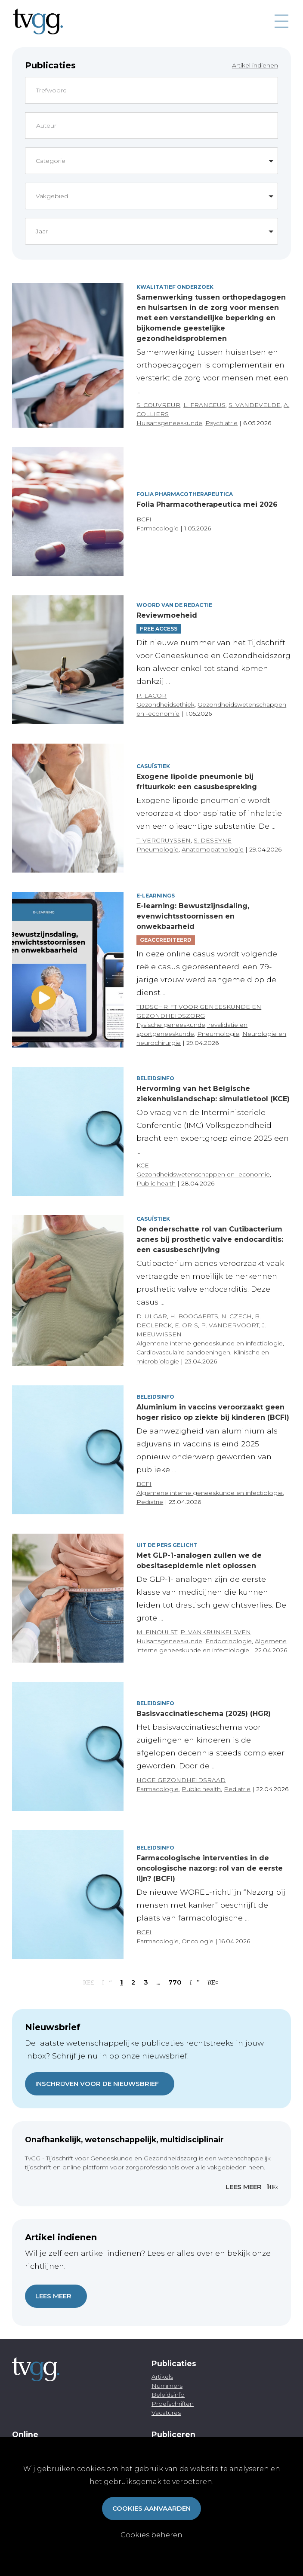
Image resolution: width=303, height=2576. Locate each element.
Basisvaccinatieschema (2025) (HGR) (203, 1713)
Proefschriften (173, 2404)
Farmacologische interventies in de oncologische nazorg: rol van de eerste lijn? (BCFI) (209, 1868)
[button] (151, 160)
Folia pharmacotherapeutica (184, 494)
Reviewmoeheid (166, 615)
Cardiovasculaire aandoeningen (183, 1352)
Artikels (162, 2376)
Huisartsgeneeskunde (169, 423)
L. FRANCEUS (204, 405)
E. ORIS (186, 1325)
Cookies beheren (151, 2535)
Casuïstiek (153, 766)
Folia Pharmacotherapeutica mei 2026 (207, 504)
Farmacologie (157, 528)
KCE (142, 1165)
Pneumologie (157, 849)
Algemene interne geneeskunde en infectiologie (209, 1343)
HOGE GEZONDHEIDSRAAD (181, 1780)
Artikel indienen (255, 65)
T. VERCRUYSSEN (163, 840)
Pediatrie (149, 1502)
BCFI (144, 519)
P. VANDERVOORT (230, 1325)
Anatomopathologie (213, 849)
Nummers (167, 2385)
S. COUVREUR (158, 405)
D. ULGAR (151, 1316)
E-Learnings (155, 895)
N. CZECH (236, 1316)
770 (175, 1982)
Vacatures (166, 2413)
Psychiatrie (221, 423)
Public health (156, 1183)
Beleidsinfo (155, 1078)
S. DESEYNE (213, 840)
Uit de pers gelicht (167, 1545)
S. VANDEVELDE (255, 405)
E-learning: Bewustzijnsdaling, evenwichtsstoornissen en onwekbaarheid (192, 916)
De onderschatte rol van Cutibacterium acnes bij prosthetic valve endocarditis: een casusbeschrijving (209, 1239)
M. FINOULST (156, 1632)
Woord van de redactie (174, 605)
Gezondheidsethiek (165, 704)
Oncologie (197, 1941)
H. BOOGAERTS (194, 1316)
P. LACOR (151, 695)
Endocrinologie (228, 1641)
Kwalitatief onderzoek (174, 287)
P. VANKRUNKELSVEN (215, 1632)
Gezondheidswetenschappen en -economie (203, 1174)
